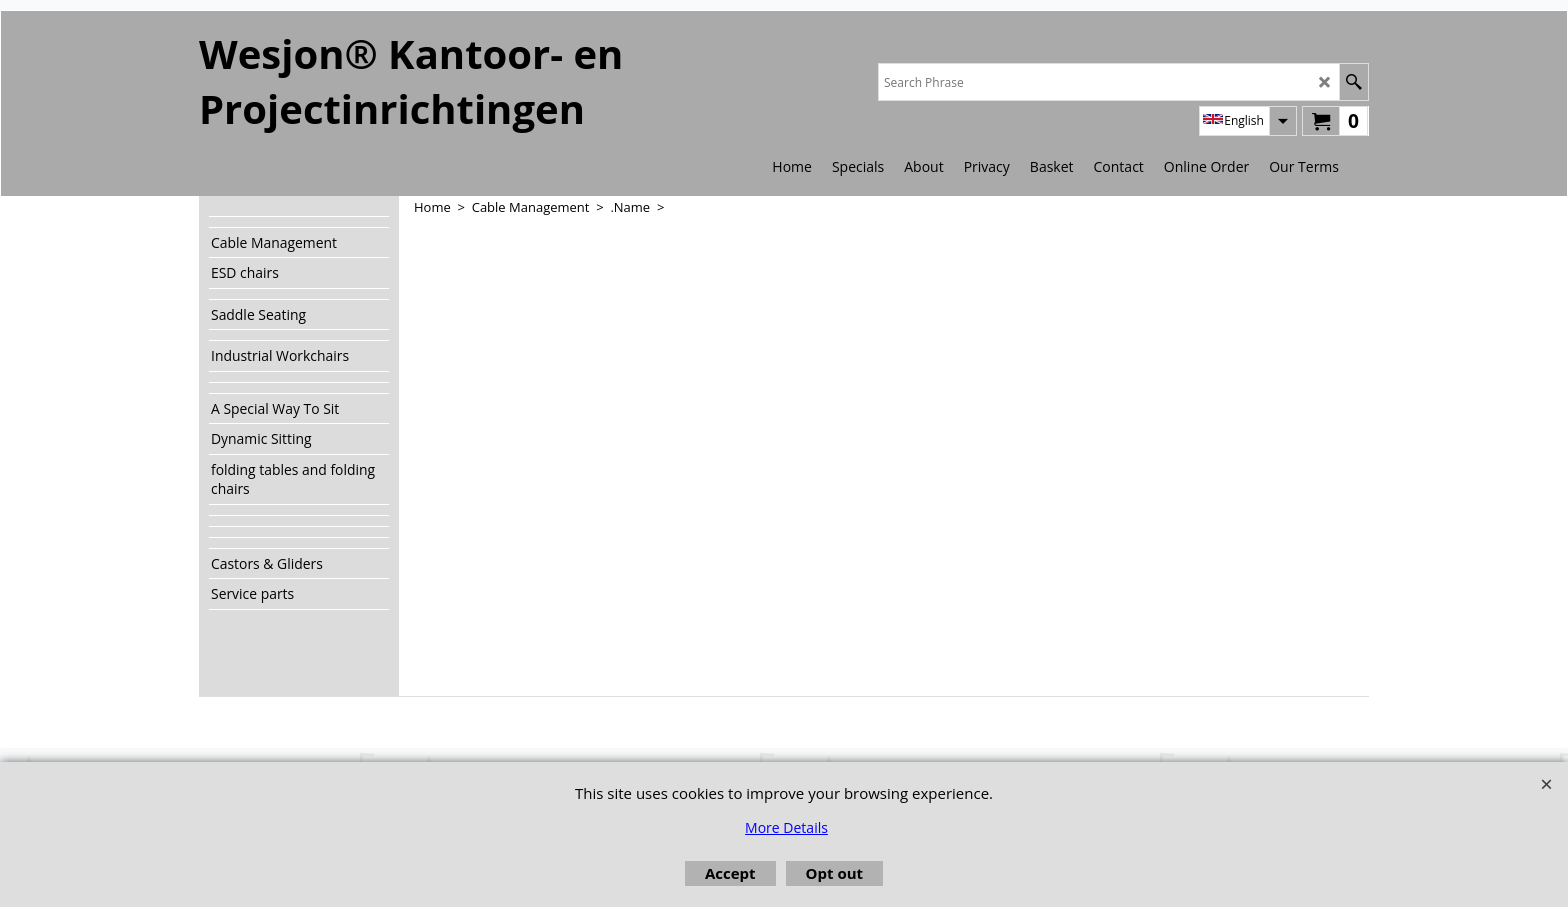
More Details (786, 827)
